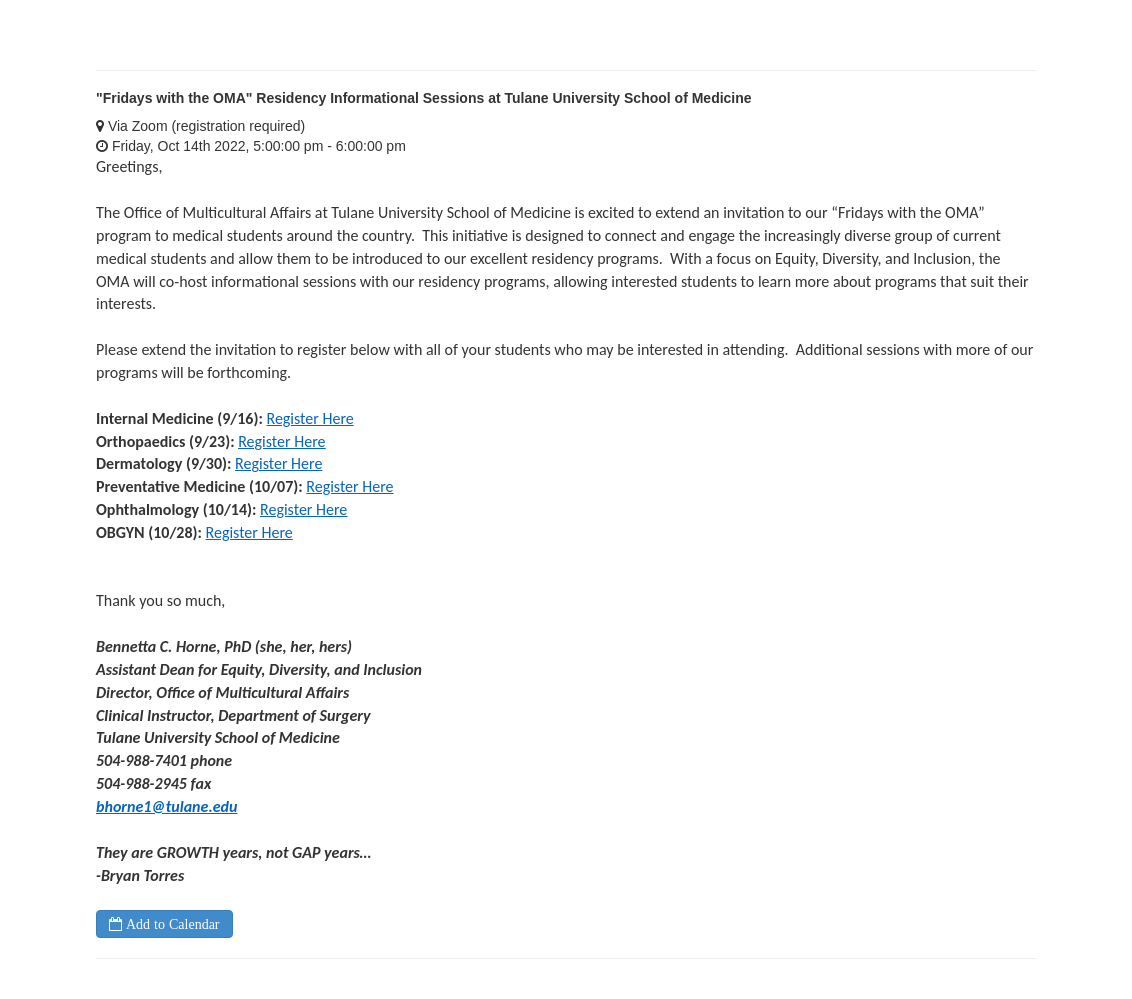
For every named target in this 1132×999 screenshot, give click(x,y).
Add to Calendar (171, 924)
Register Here (309, 418)
